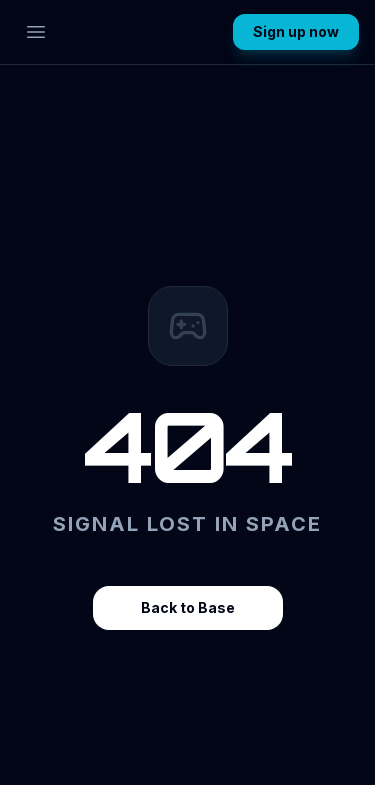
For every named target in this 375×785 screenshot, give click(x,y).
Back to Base (188, 607)
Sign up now (296, 31)
